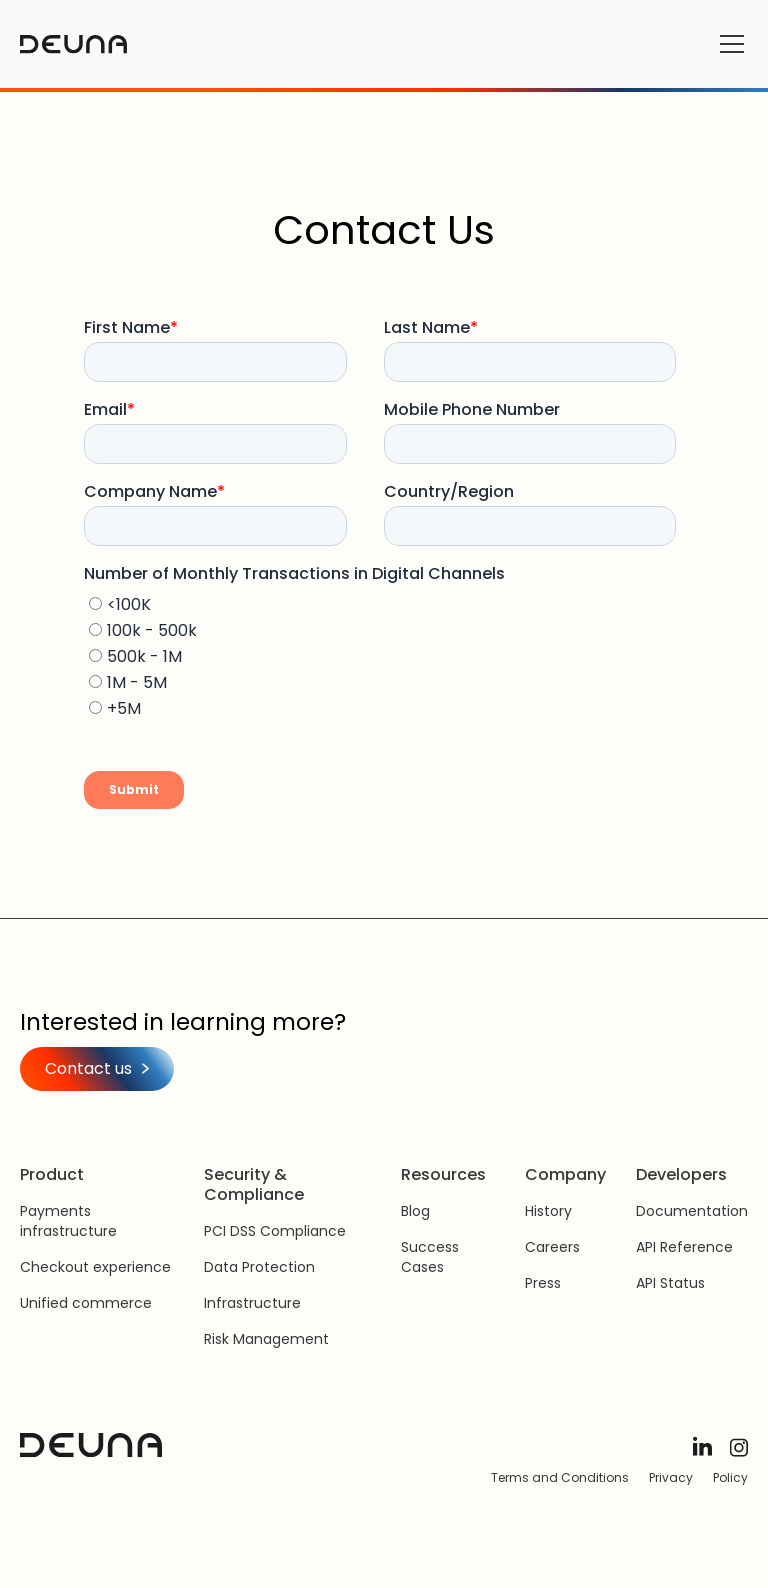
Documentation (692, 1211)
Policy (730, 1477)
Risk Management (266, 1339)
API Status (670, 1283)
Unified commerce (86, 1303)
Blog (415, 1211)
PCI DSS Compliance (275, 1231)
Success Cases (430, 1257)
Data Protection (259, 1267)
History (548, 1211)
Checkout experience (95, 1267)
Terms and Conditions (560, 1477)
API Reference (684, 1247)
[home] (73, 44)
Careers (552, 1247)
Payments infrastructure (68, 1221)
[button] (728, 44)
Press (543, 1283)
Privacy (671, 1477)
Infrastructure (252, 1303)
